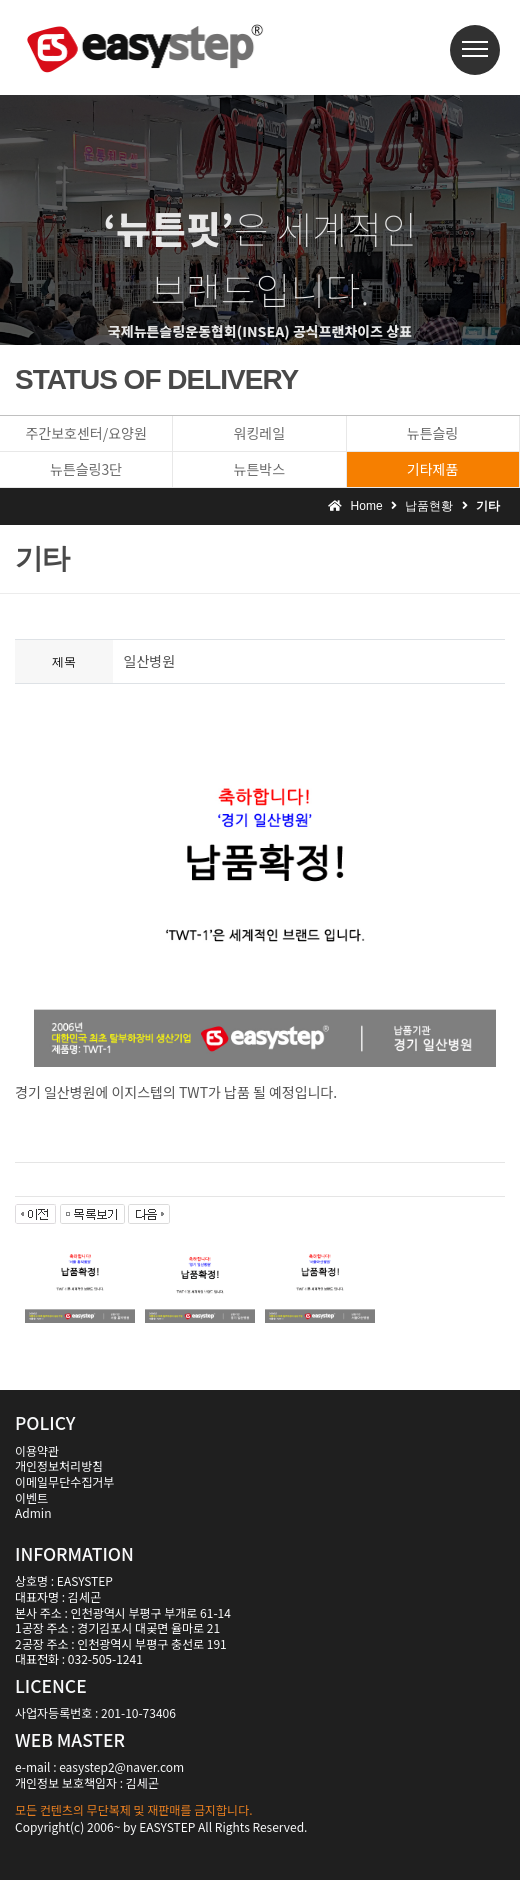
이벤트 (31, 1497)
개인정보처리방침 (59, 1465)
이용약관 (37, 1450)
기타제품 (433, 469)
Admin (33, 1512)
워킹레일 (260, 433)
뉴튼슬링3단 (86, 469)
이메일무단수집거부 (64, 1481)
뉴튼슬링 (433, 433)
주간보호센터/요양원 (85, 433)
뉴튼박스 (260, 469)
